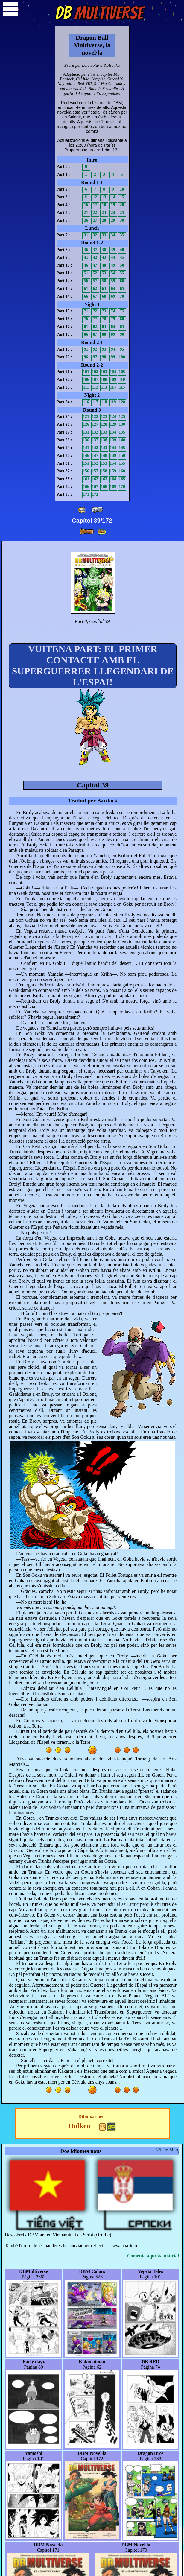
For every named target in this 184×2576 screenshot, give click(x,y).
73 (104, 311)
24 (113, 212)
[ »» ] (101, 532)
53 (104, 273)
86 (86, 334)
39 (113, 249)
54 (113, 273)
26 (86, 220)
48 (104, 265)
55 (122, 273)
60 (122, 281)
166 (86, 486)
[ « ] (97, 509)
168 (104, 486)
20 (122, 205)
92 (95, 349)
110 (122, 379)
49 (113, 265)
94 (113, 349)
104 (113, 371)
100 (122, 357)
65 (122, 288)
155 (122, 463)
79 (113, 319)
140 (122, 440)
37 (95, 249)
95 (122, 349)
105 (122, 371)
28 (104, 220)
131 (86, 432)
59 (113, 281)
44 (113, 257)
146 (86, 455)
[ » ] (87, 531)
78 (104, 319)
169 (113, 486)
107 (95, 379)
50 (122, 265)
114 (113, 387)
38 (104, 249)
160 (122, 471)
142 (95, 447)
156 (86, 471)
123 (104, 416)
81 (86, 326)
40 (122, 249)
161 (86, 479)
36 (86, 249)
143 (104, 447)
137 (95, 440)
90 (122, 334)
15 (122, 197)
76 (86, 319)
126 (86, 424)
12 (95, 197)
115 (122, 387)
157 (95, 471)
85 (122, 326)
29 (113, 220)
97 (95, 357)
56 (86, 281)
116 (86, 402)
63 (104, 288)
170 (122, 486)
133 (104, 432)
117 (95, 402)
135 (122, 432)
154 (113, 463)
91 (86, 349)
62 (95, 288)
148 (104, 455)
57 (95, 281)
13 (104, 197)
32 (95, 235)
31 (86, 235)
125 (122, 416)
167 (95, 486)
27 (95, 220)
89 (113, 334)
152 (95, 463)
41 (86, 257)
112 (95, 387)
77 (95, 319)
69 (113, 296)
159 (113, 471)
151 (86, 463)
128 (104, 424)
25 (122, 212)
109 (113, 379)
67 (95, 296)
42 (95, 257)
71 (86, 311)
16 (86, 205)
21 (86, 212)
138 (104, 440)
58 (104, 281)
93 (104, 349)
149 (113, 455)
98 (104, 357)
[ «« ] (82, 510)
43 (104, 257)
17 (95, 205)
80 (122, 319)
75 (122, 311)
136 (86, 440)
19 (113, 205)
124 (113, 416)
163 (104, 479)
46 (86, 265)
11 (86, 197)
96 (86, 357)
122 (95, 416)
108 (104, 379)
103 (104, 371)
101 (86, 371)
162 (95, 479)
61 (86, 288)
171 (86, 494)
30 (122, 220)
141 (86, 447)
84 (113, 326)
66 (86, 296)
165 (122, 479)
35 (122, 235)
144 (113, 447)
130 (122, 424)
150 (122, 455)
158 (104, 471)
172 (95, 494)
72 (95, 311)
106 (86, 379)
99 (113, 357)
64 (113, 288)
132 (95, 432)
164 (113, 479)
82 (95, 326)
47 (95, 265)
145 (122, 447)
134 (113, 432)
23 (104, 212)
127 (95, 424)
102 (95, 371)
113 (104, 387)
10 (122, 189)
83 (104, 326)
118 (104, 402)
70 (122, 296)
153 (104, 463)
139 (113, 440)
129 (113, 424)
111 (86, 387)
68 (104, 296)
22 (95, 212)
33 (104, 235)
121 (86, 416)
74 (113, 311)
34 (113, 235)
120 (122, 402)
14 (113, 197)
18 (104, 205)
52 (95, 273)
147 (95, 455)
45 (122, 257)
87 (95, 334)
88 (104, 334)
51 (86, 273)
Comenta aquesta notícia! (153, 2255)
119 (113, 402)
